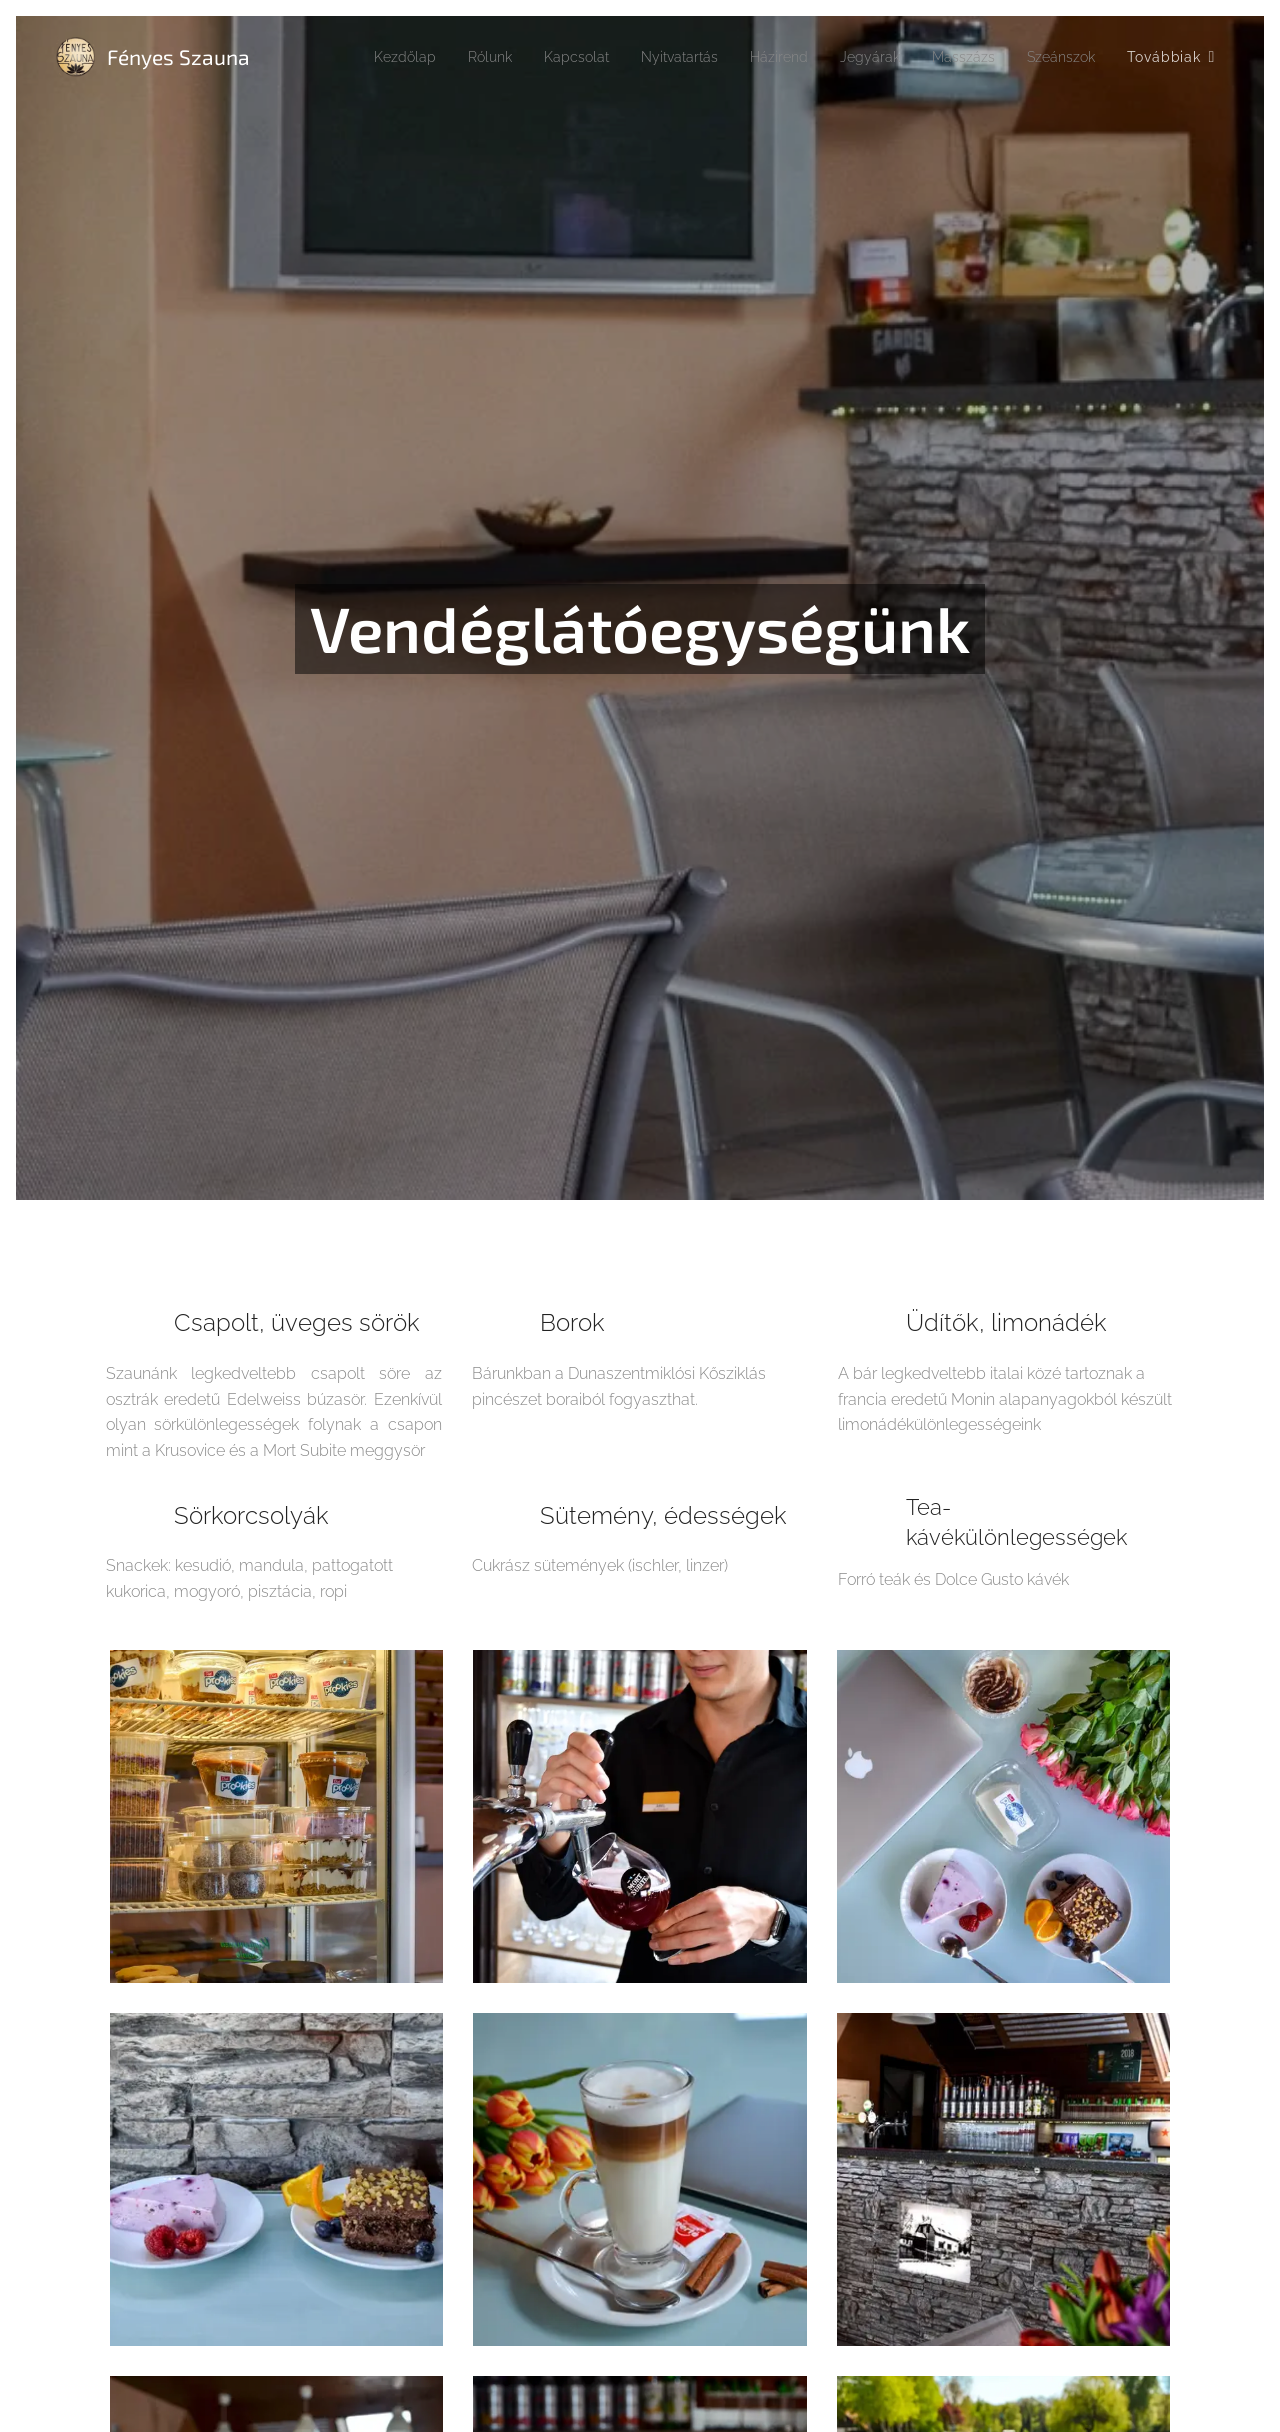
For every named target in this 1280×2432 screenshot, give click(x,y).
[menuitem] (352, 57)
